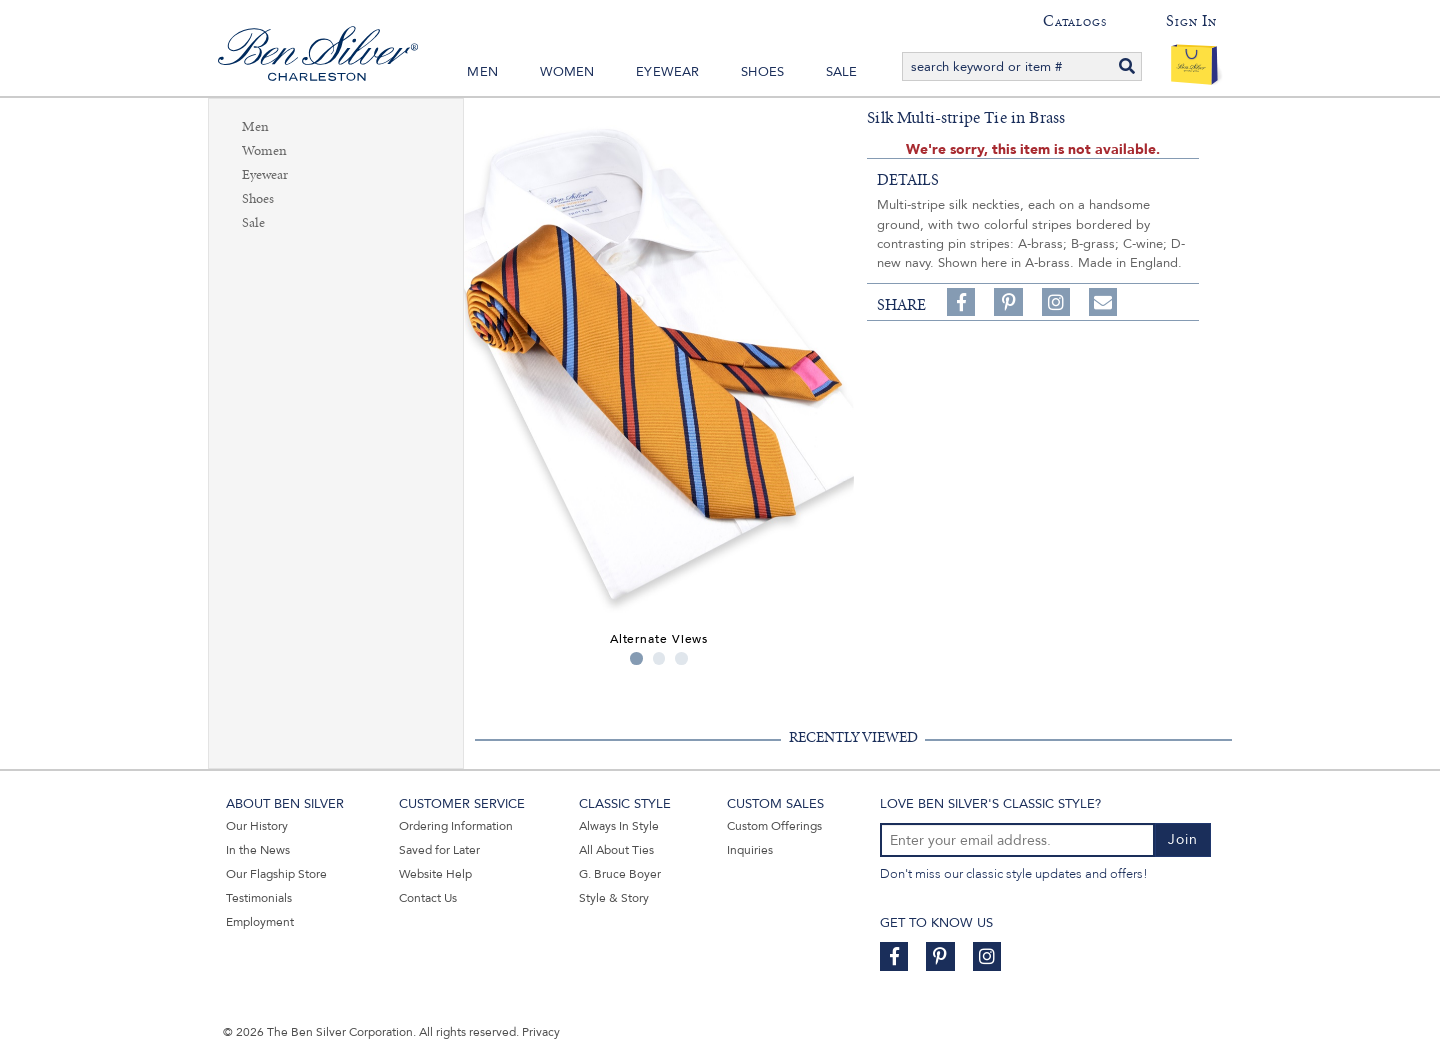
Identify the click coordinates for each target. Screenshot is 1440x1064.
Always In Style (619, 826)
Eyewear (667, 72)
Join (1183, 839)
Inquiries (750, 850)
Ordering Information (456, 826)
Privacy (541, 1032)
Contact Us (428, 898)
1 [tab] (636, 658)
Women (567, 72)
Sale (842, 72)
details (908, 180)
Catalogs (1074, 21)
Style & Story (614, 898)
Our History (257, 826)
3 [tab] (681, 658)
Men (482, 72)
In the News (258, 850)
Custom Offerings (774, 826)
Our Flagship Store (276, 874)
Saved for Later (439, 850)
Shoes (762, 72)
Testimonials (259, 898)
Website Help (435, 874)
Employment (260, 922)
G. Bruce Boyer (620, 874)
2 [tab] (659, 658)
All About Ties (616, 850)
